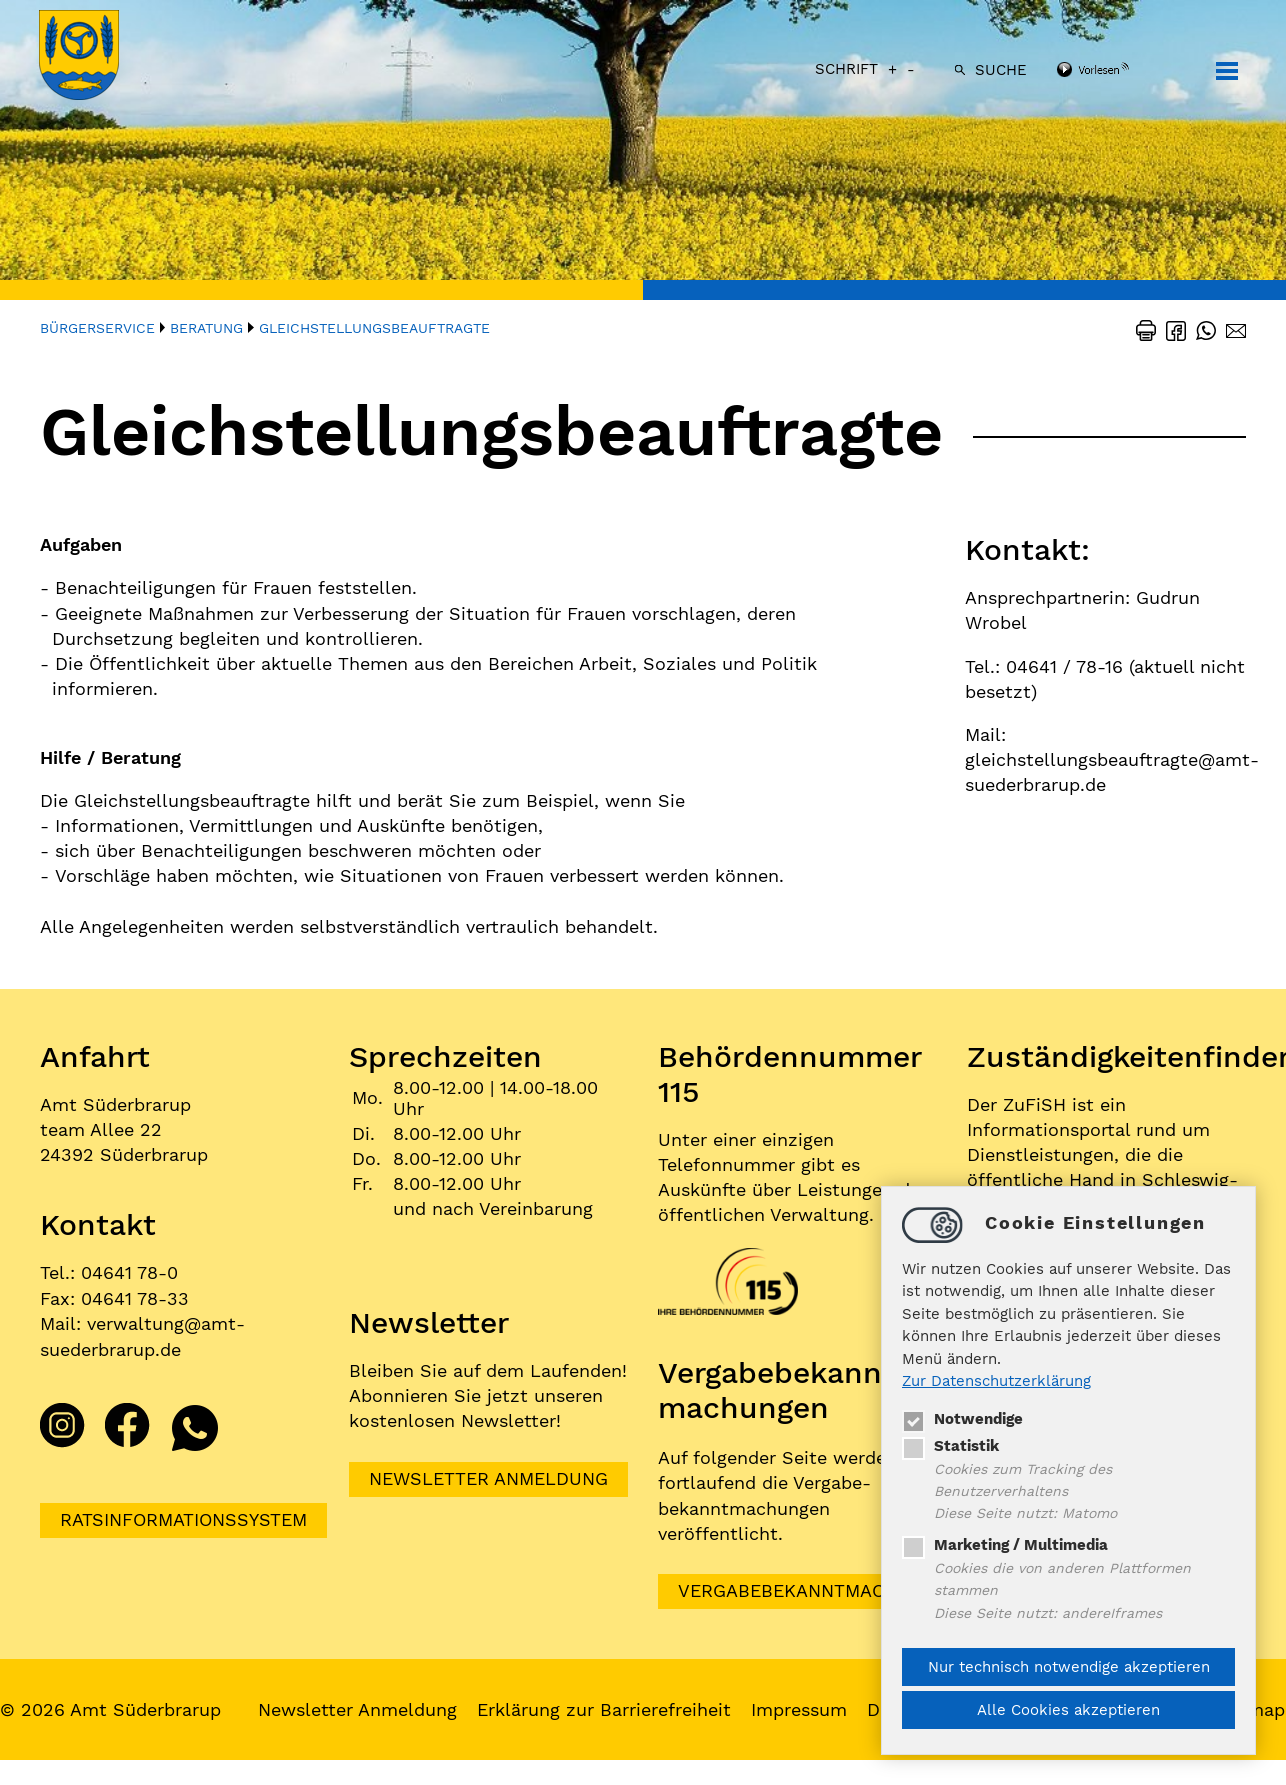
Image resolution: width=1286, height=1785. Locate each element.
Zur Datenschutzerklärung (996, 1381)
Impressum (800, 1709)
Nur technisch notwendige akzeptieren (1069, 1667)
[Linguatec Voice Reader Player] (1118, 71)
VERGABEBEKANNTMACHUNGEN (819, 1591)
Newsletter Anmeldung (488, 1479)
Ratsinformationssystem (183, 1518)
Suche (1000, 70)
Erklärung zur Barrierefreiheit (605, 1709)
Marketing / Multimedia (1005, 1545)
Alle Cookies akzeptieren (1068, 1710)
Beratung (206, 328)
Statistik (950, 1445)
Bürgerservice (97, 328)
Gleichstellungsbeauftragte (374, 328)
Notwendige (962, 1418)
